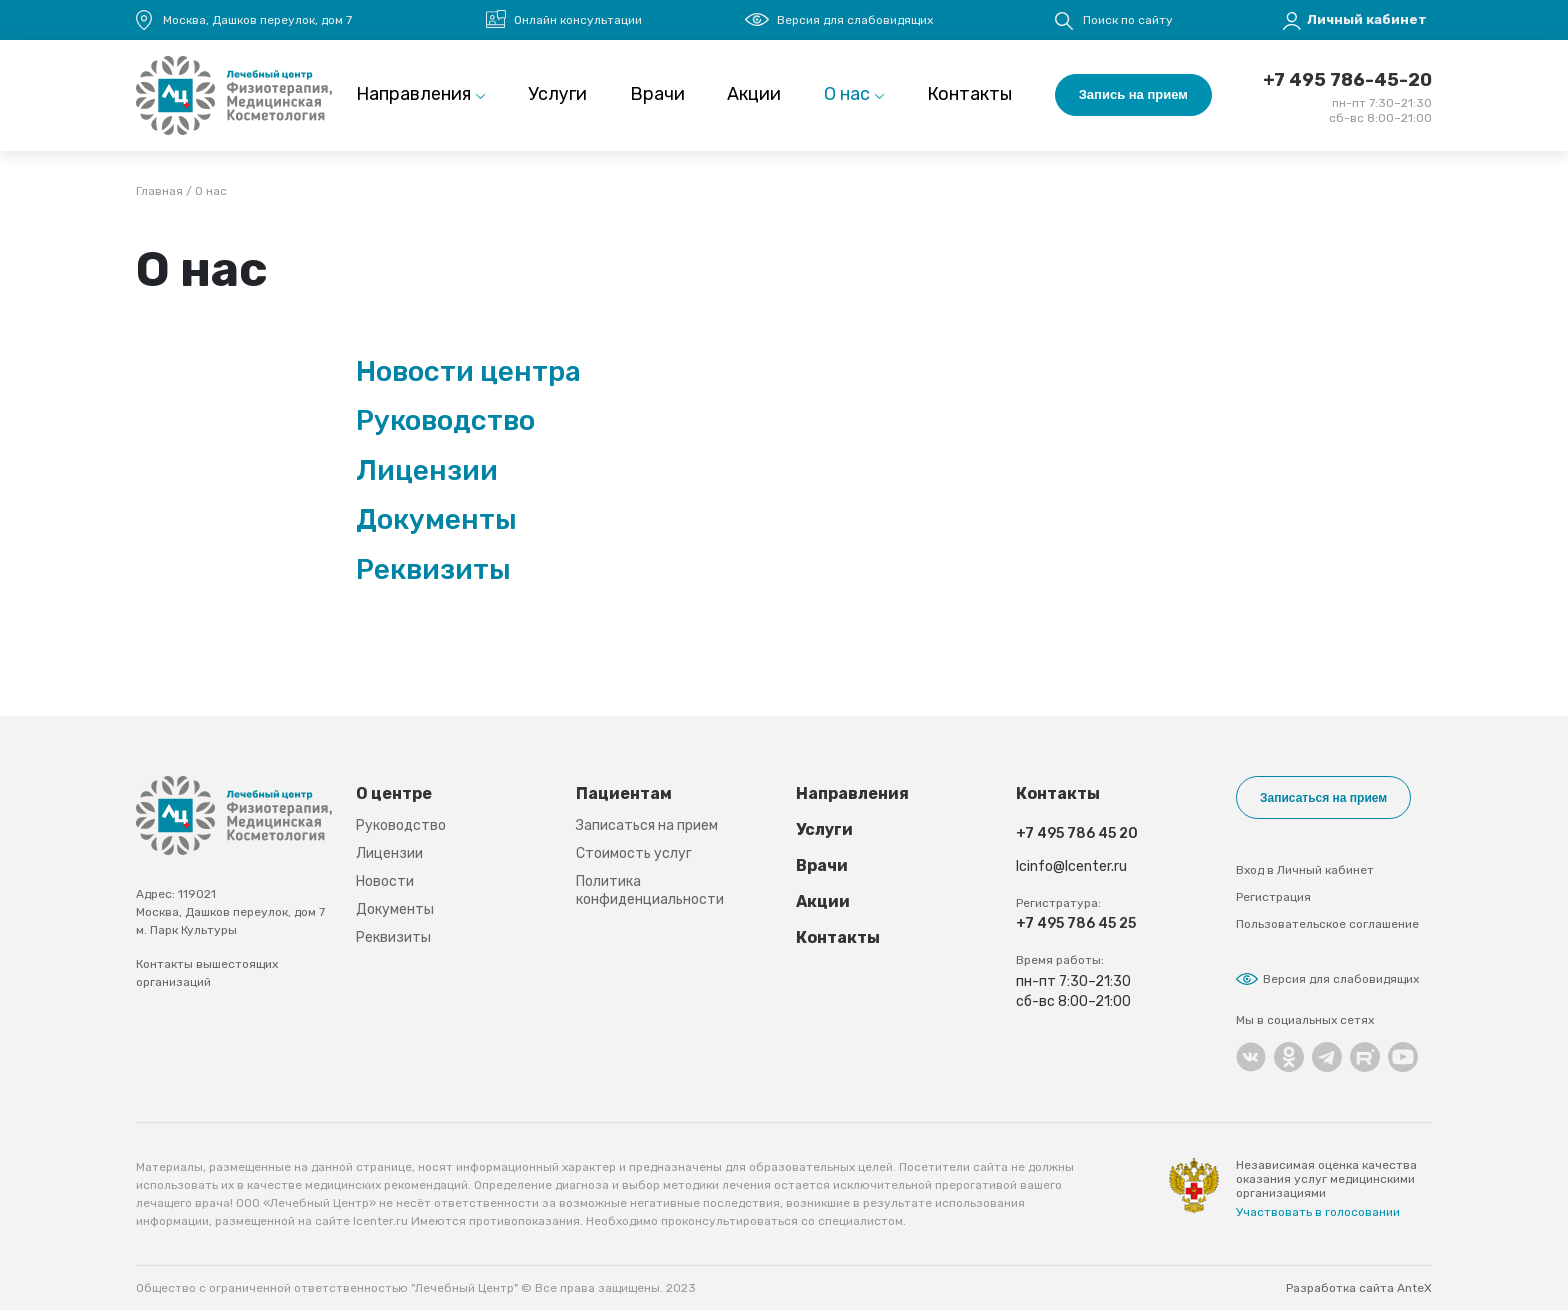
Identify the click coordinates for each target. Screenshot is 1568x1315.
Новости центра (468, 378)
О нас (847, 98)
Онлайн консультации (578, 20)
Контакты (969, 98)
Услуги (557, 98)
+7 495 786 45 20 (1077, 841)
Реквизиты (433, 577)
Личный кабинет (1367, 19)
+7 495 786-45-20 (1347, 84)
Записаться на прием (647, 833)
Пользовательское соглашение (1327, 929)
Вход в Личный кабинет (1305, 875)
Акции (754, 98)
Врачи (657, 98)
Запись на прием (1133, 98)
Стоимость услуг (634, 861)
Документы (436, 527)
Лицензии (427, 477)
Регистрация (1273, 902)
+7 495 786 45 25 (1076, 931)
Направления (413, 98)
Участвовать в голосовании (1318, 1217)
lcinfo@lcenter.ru (1071, 874)
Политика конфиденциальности (650, 898)
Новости (385, 889)
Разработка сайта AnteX (1359, 1293)
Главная (159, 199)
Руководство (445, 428)
